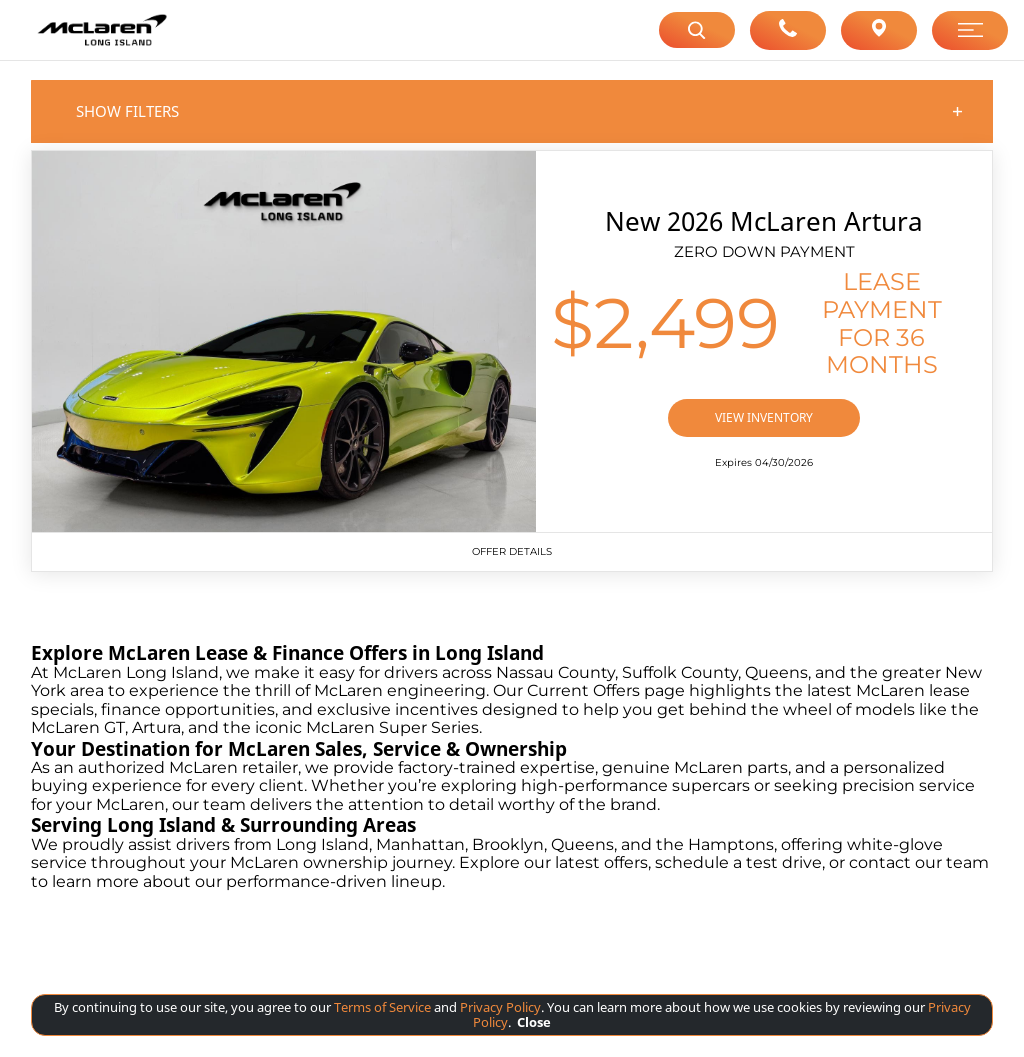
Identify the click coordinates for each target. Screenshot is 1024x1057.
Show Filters (520, 110)
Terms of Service (382, 1007)
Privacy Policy (499, 1007)
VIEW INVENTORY (764, 417)
